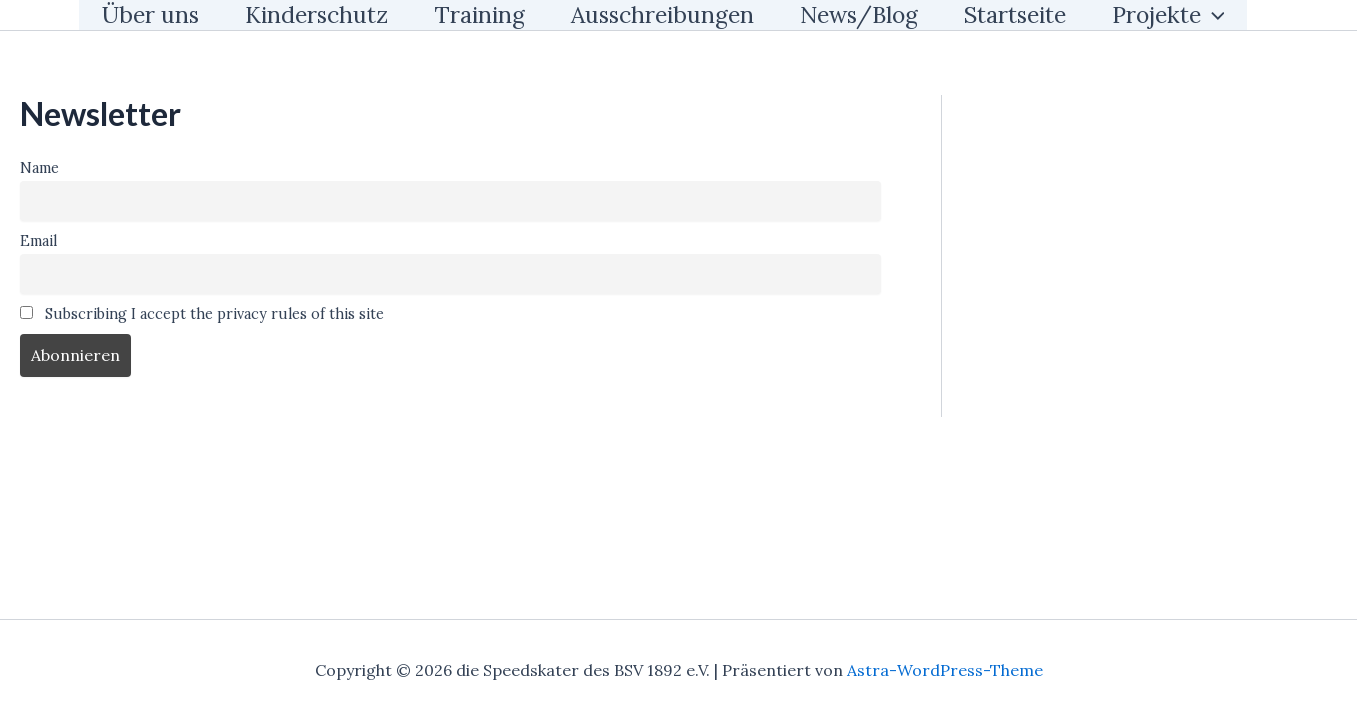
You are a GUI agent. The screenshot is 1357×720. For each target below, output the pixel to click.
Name (39, 168)
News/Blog (859, 14)
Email (38, 241)
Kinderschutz (316, 14)
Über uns (150, 14)
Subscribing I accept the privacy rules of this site (202, 314)
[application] (1213, 15)
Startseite (1015, 14)
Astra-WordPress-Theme (945, 670)
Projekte (1168, 15)
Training (479, 14)
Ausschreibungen (662, 14)
